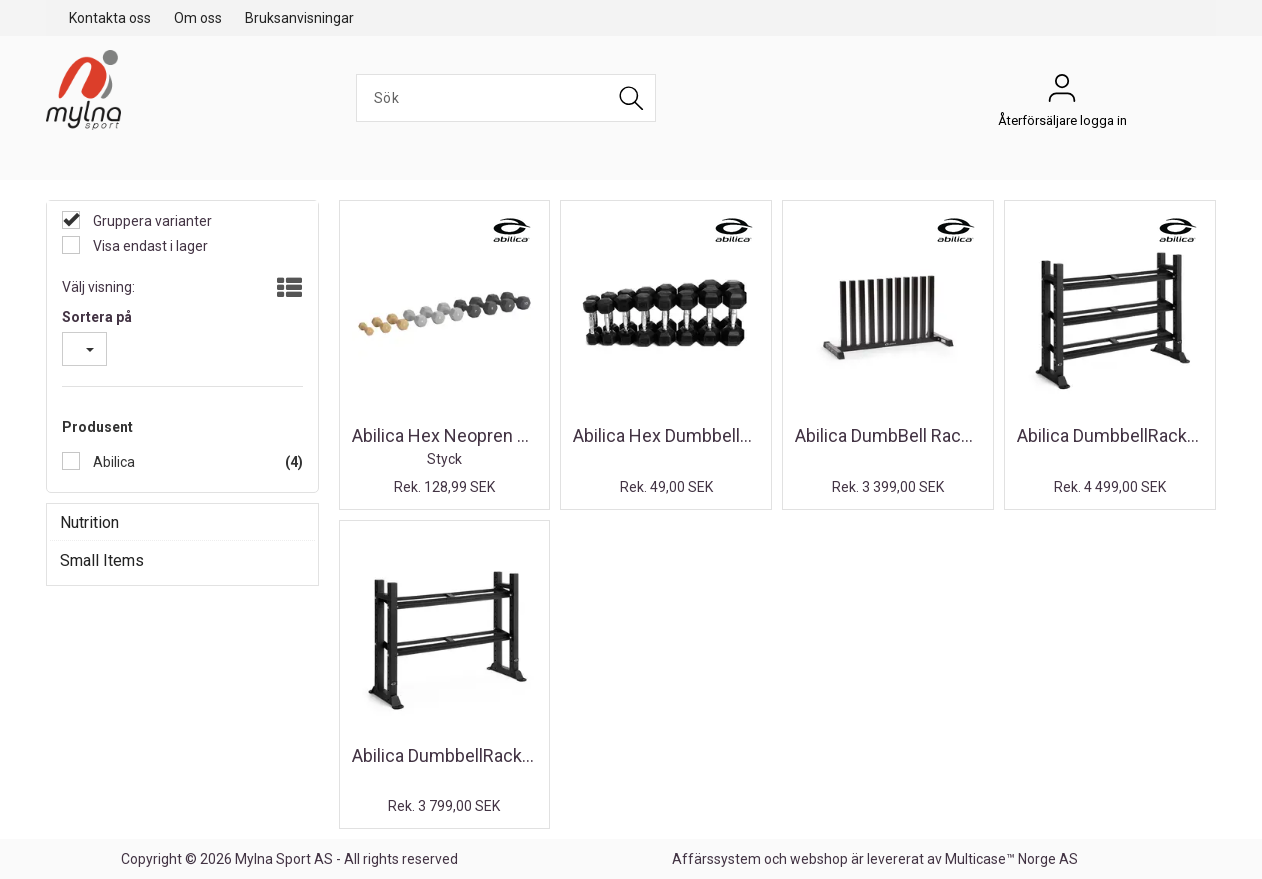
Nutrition (89, 522)
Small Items (102, 560)
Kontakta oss (110, 18)
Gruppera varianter (151, 221)
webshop (819, 859)
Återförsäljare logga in (1062, 93)
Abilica (112, 462)
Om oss (198, 18)
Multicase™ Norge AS (1011, 859)
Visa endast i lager (149, 246)
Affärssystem (716, 859)
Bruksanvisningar (299, 18)
